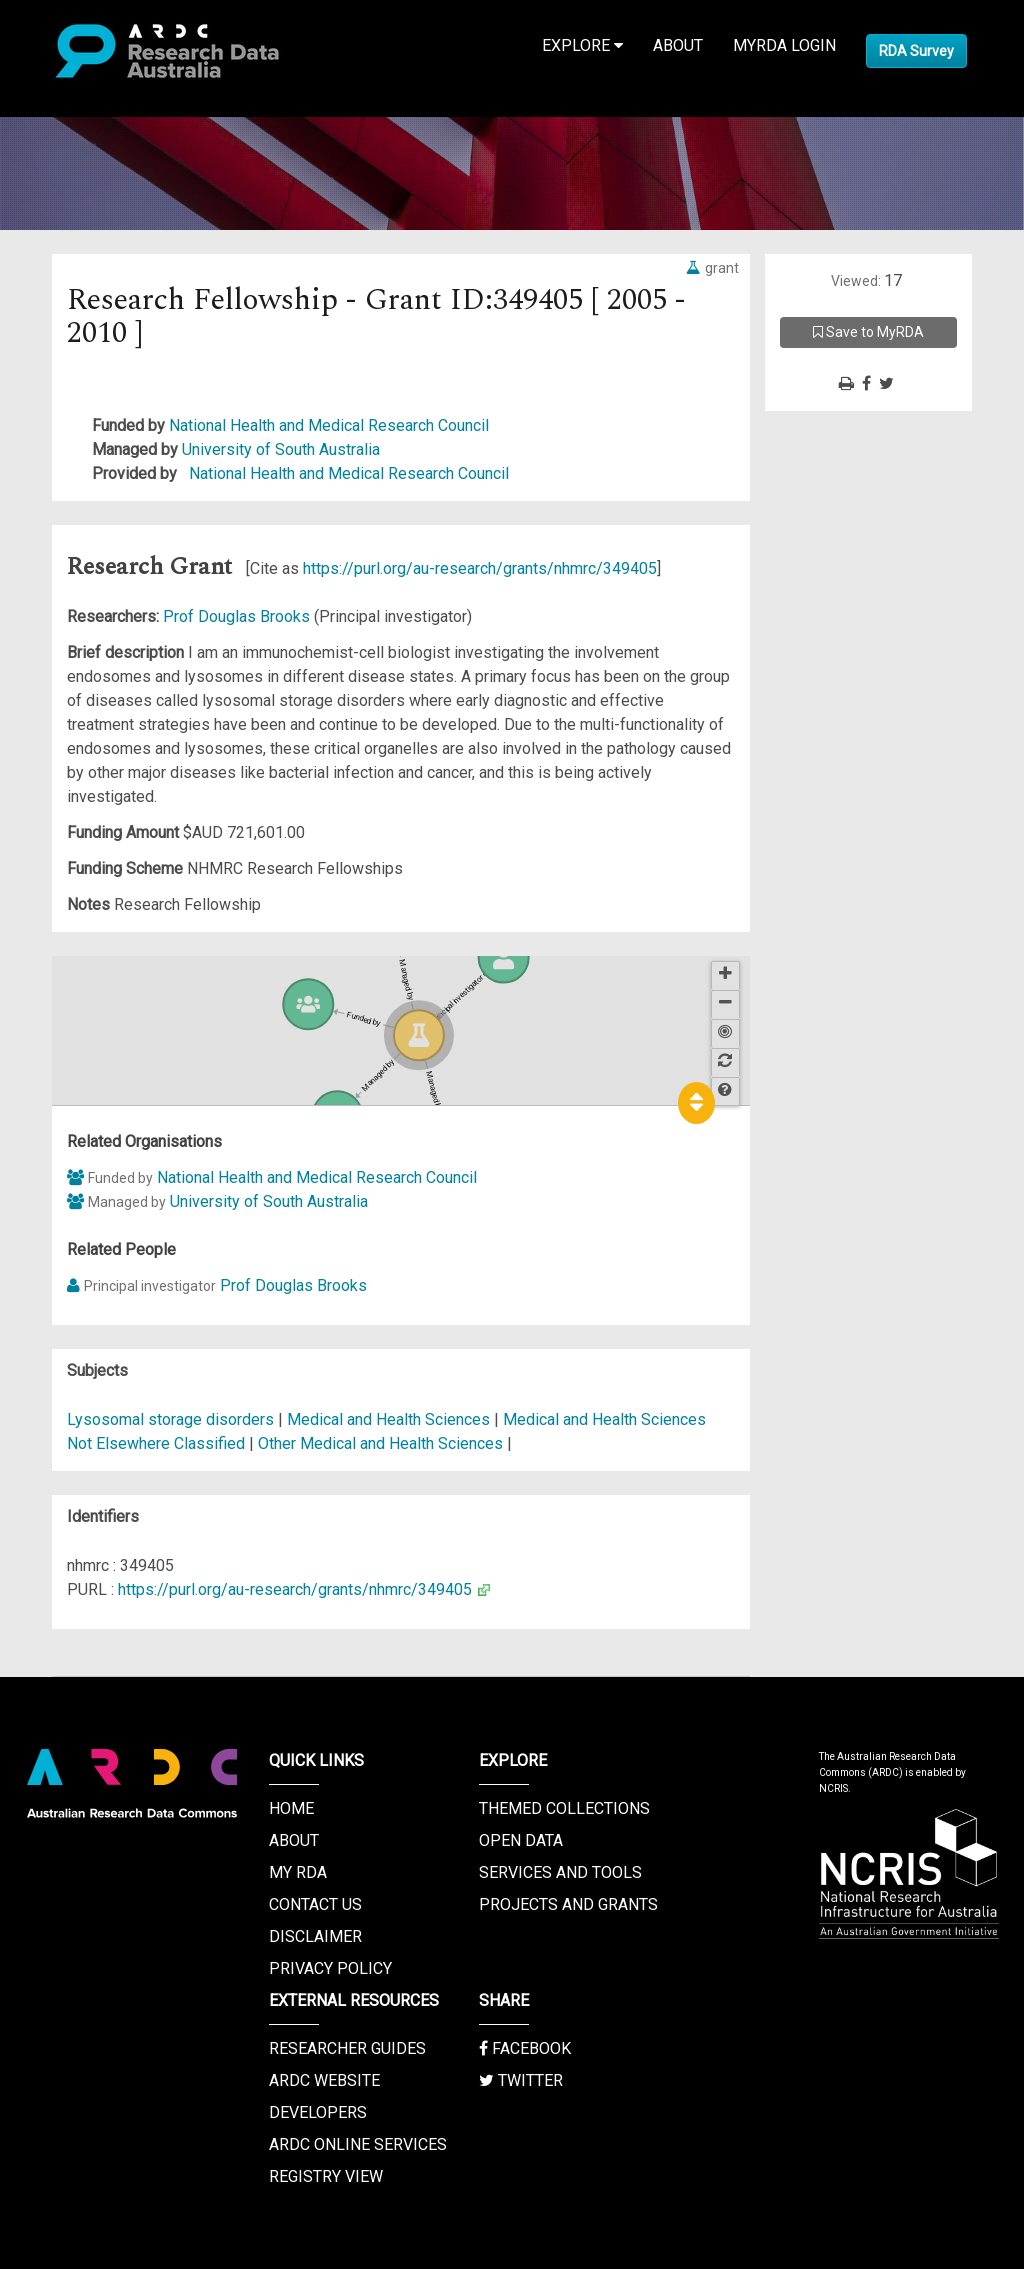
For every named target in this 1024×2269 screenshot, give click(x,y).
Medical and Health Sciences (390, 1419)
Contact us (315, 1904)
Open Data (521, 1840)
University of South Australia (281, 449)
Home (291, 1808)
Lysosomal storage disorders (170, 1419)
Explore (582, 45)
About (678, 45)
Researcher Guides (347, 2048)
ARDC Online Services (358, 2144)
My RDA (298, 1872)
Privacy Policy (330, 1968)
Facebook (525, 2048)
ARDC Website (324, 2080)
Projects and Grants (568, 1904)
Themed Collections (564, 1808)
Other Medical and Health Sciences (382, 1443)
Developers (318, 2112)
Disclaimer (315, 1936)
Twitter (521, 2080)
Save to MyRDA (868, 332)
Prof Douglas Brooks (238, 616)
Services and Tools (560, 1872)
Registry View (326, 2176)
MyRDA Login (784, 45)
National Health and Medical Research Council (329, 425)
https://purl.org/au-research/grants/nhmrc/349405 (480, 568)
